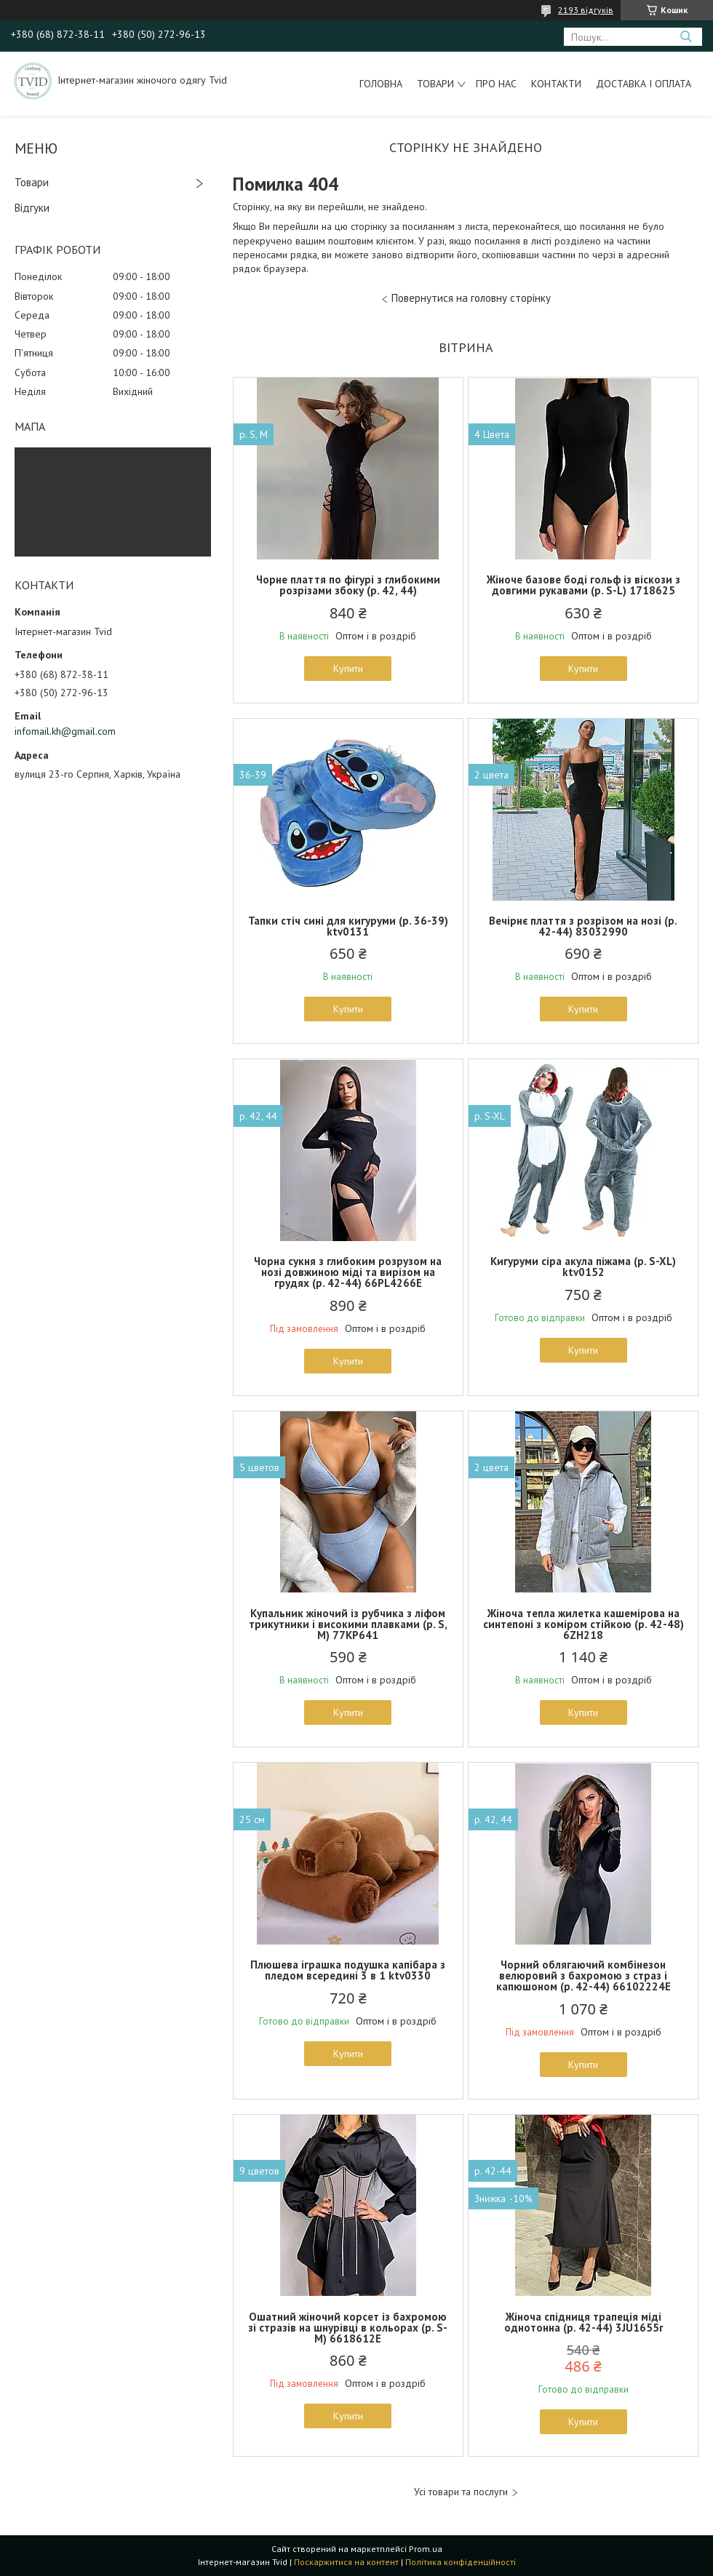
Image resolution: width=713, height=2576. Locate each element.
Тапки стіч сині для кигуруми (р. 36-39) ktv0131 (348, 926)
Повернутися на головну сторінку (471, 298)
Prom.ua (425, 2548)
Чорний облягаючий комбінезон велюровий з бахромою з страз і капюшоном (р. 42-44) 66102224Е (583, 1975)
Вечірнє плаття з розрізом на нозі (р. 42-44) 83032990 (583, 926)
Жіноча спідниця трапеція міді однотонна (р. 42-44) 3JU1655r (583, 2322)
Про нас (496, 83)
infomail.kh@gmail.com (65, 731)
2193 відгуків (585, 9)
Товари (435, 83)
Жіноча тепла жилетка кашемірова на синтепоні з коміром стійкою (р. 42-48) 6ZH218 (583, 1624)
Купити (348, 668)
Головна (380, 83)
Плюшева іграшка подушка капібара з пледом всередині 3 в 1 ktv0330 (347, 1970)
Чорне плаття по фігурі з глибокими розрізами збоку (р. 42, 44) (348, 585)
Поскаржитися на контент (346, 2561)
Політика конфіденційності (460, 2561)
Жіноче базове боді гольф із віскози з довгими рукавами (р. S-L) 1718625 (583, 585)
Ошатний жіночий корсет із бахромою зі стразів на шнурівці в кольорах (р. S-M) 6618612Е (347, 2327)
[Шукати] (685, 37)
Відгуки (32, 208)
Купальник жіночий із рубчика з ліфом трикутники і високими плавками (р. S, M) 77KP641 (348, 1624)
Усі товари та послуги (461, 2492)
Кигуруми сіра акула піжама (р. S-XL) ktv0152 (583, 1266)
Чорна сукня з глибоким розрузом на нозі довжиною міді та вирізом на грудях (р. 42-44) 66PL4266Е (348, 1272)
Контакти (556, 83)
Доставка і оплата (643, 83)
